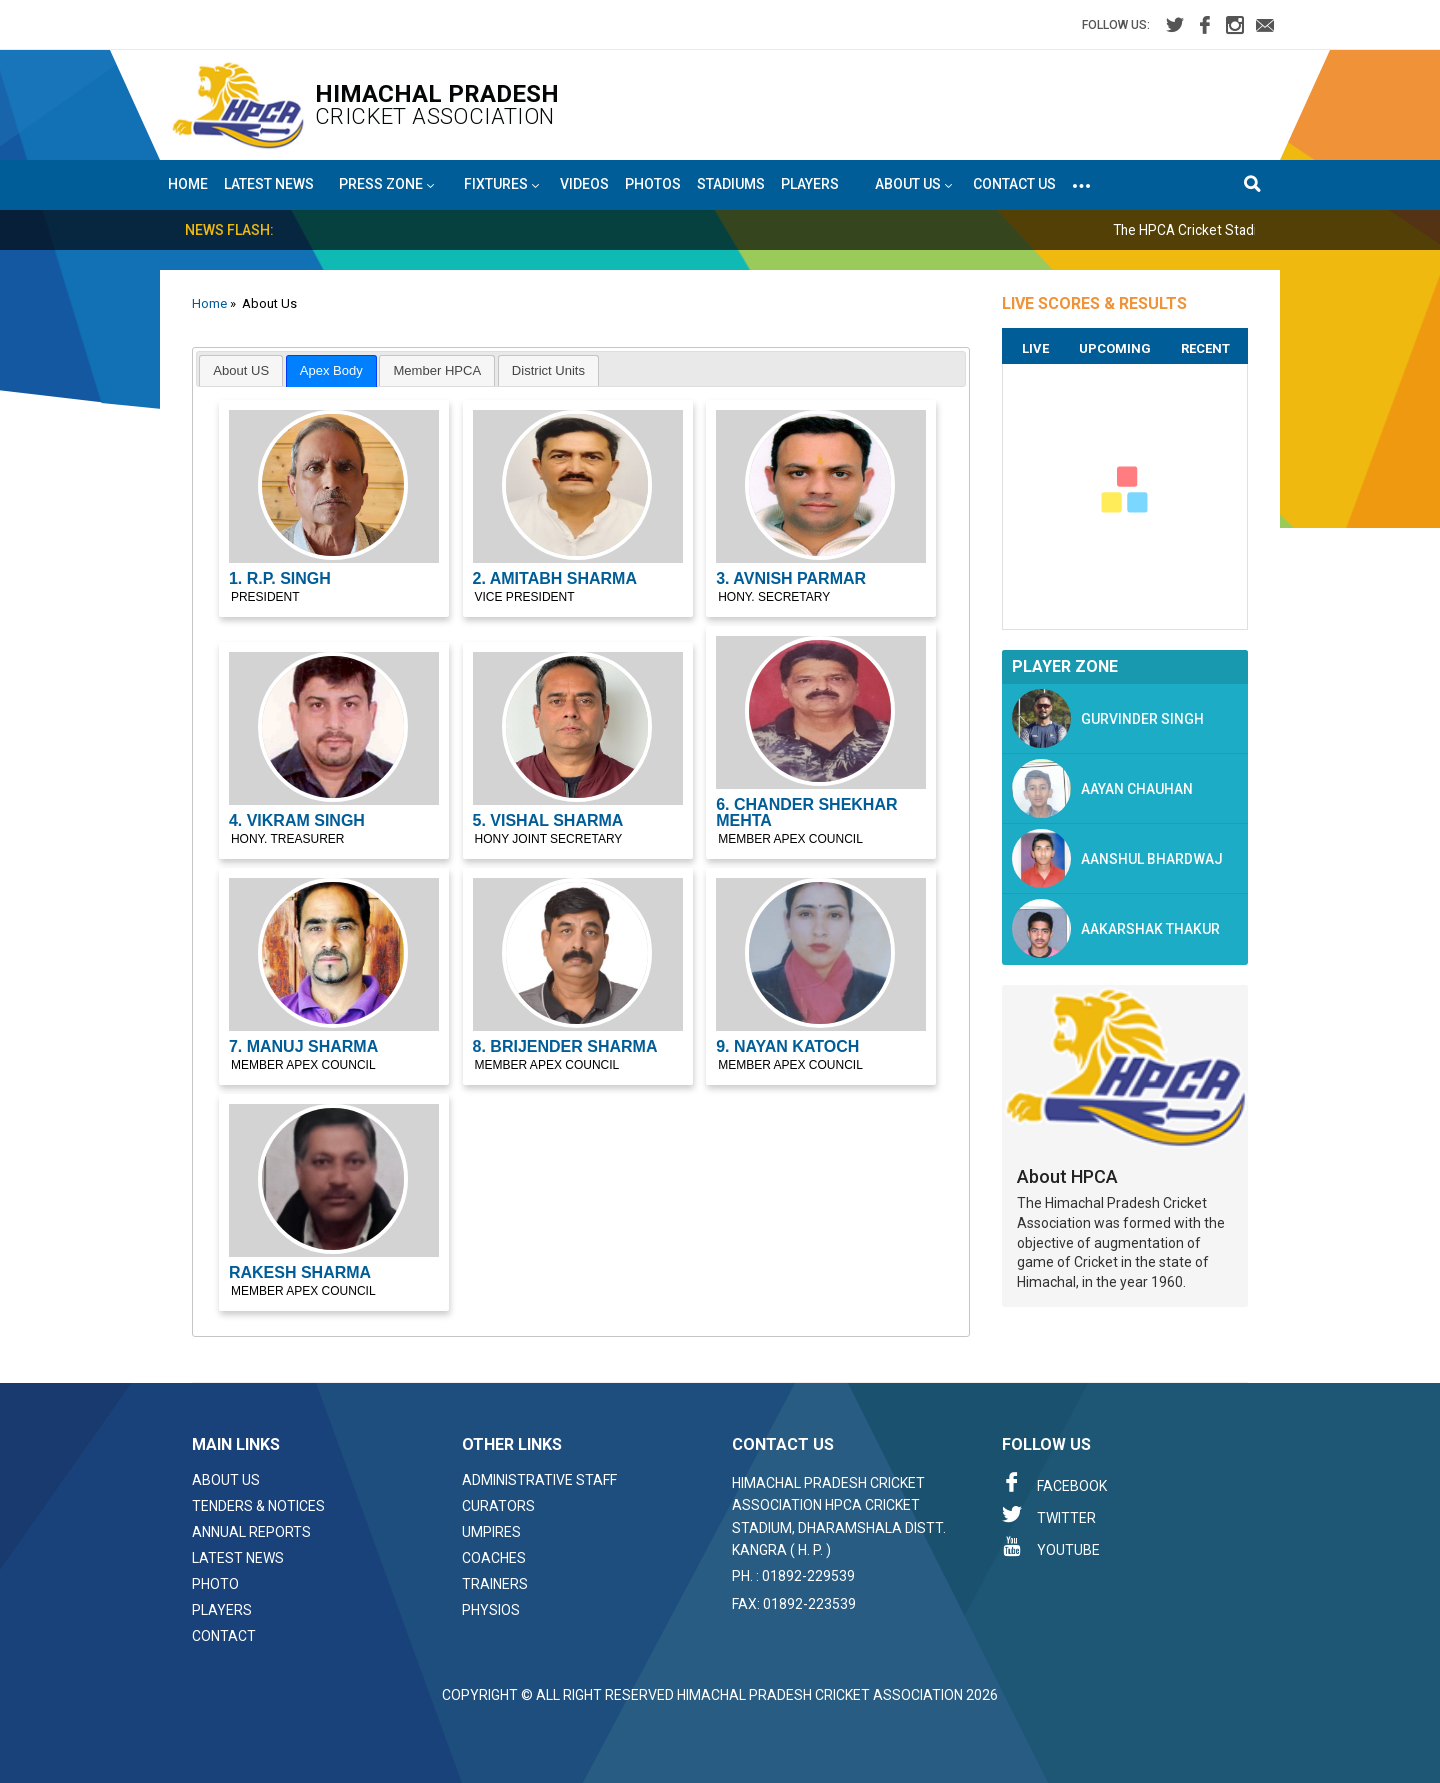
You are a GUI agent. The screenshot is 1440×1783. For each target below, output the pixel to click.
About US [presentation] (241, 370)
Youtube (1051, 1547)
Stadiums (731, 184)
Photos (653, 184)
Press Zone (386, 185)
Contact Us (1014, 184)
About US (913, 185)
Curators (498, 1506)
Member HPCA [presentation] (438, 370)
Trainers (495, 1584)
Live (1035, 348)
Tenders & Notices (258, 1506)
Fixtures (501, 185)
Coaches (494, 1558)
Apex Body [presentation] (331, 370)
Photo (215, 1584)
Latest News (269, 184)
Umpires (491, 1532)
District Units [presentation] (548, 370)
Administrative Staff (539, 1480)
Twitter (1049, 1515)
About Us (226, 1480)
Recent (1205, 348)
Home (188, 184)
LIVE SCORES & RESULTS (1094, 303)
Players (810, 184)
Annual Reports (251, 1532)
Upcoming (1115, 348)
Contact (224, 1636)
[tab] (241, 370)
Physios (491, 1610)
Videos (584, 184)
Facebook (1054, 1483)
